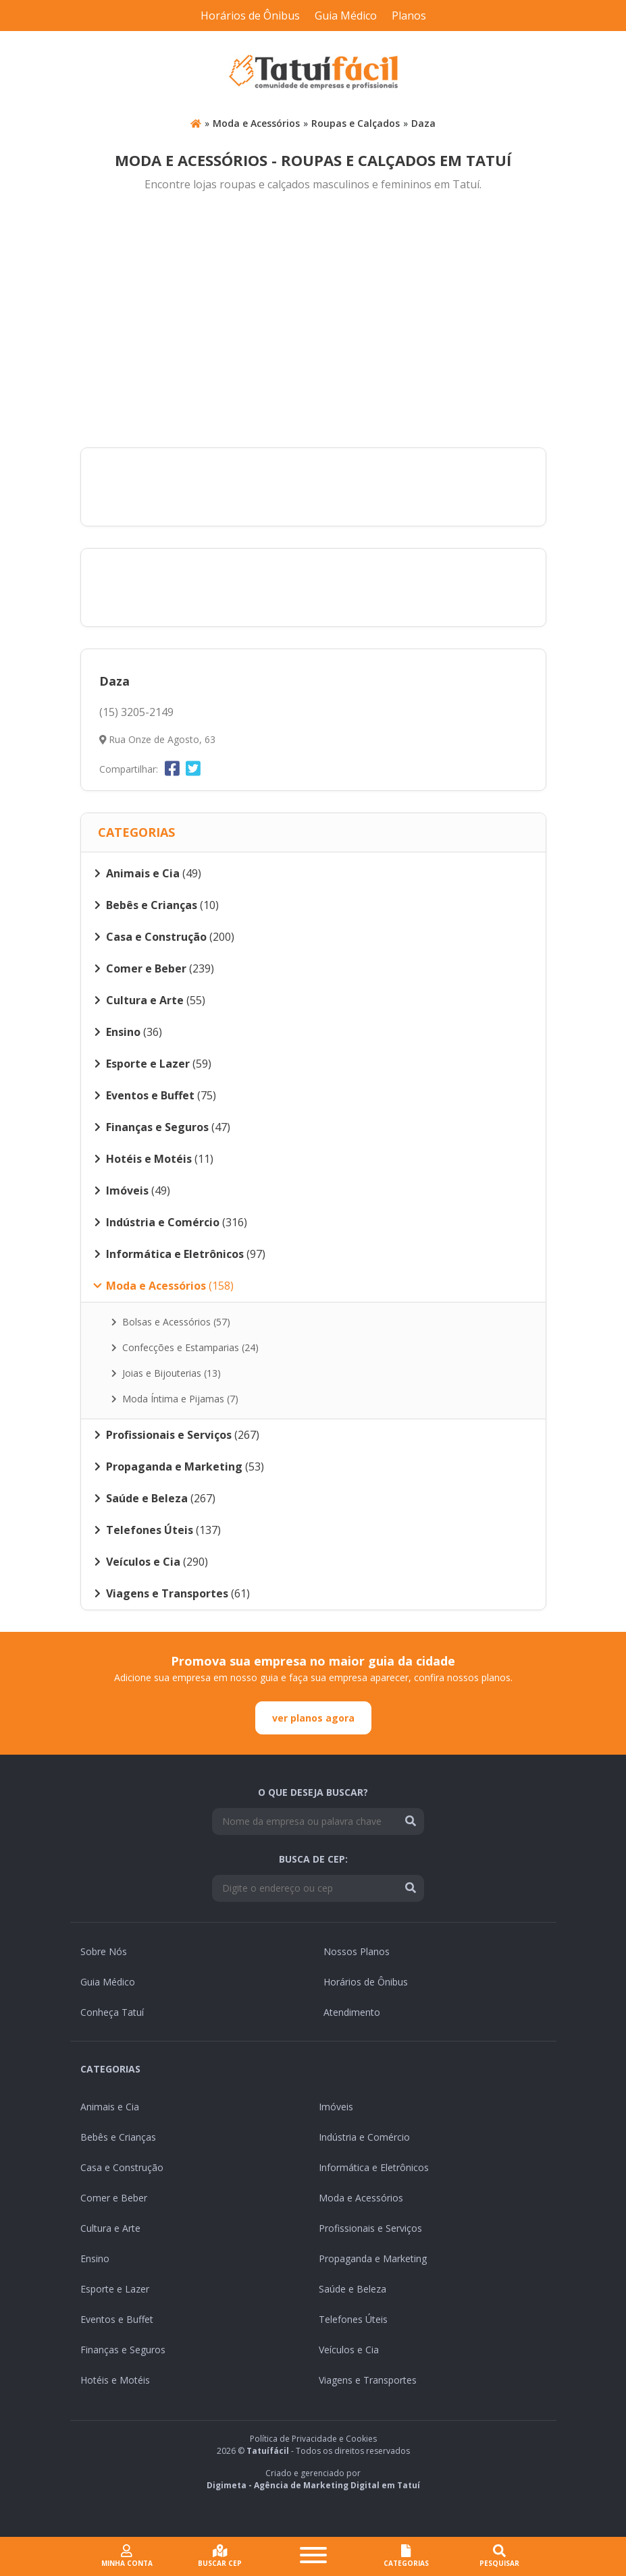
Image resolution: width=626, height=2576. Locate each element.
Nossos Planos (356, 1951)
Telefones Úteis (353, 2319)
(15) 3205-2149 (136, 712)
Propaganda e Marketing (373, 2258)
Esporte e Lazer (114, 2288)
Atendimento (351, 2012)
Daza (423, 123)
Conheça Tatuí (112, 2012)
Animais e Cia (109, 2106)
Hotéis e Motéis (115, 2380)
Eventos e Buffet (116, 2319)
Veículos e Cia (349, 2349)
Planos (409, 15)
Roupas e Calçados (355, 123)
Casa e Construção (121, 2167)
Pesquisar (499, 2556)
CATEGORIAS (406, 2556)
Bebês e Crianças (118, 2137)
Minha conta (127, 2556)
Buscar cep (220, 2556)
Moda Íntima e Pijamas (175, 1398)
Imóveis (336, 2106)
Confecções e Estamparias (185, 1347)
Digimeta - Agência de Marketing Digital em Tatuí (313, 2485)
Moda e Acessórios (256, 123)
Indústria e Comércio (364, 2137)
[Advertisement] (313, 320)
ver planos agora (313, 1717)
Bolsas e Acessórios (171, 1321)
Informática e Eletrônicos (374, 2167)
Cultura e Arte (110, 2228)
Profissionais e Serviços (370, 2228)
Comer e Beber (113, 2197)
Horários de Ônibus (250, 15)
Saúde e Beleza (352, 2288)
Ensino (94, 2258)
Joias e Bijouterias (166, 1373)
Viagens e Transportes (368, 2380)
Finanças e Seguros (122, 2349)
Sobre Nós (103, 1951)
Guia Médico (346, 15)
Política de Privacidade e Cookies (313, 2438)
